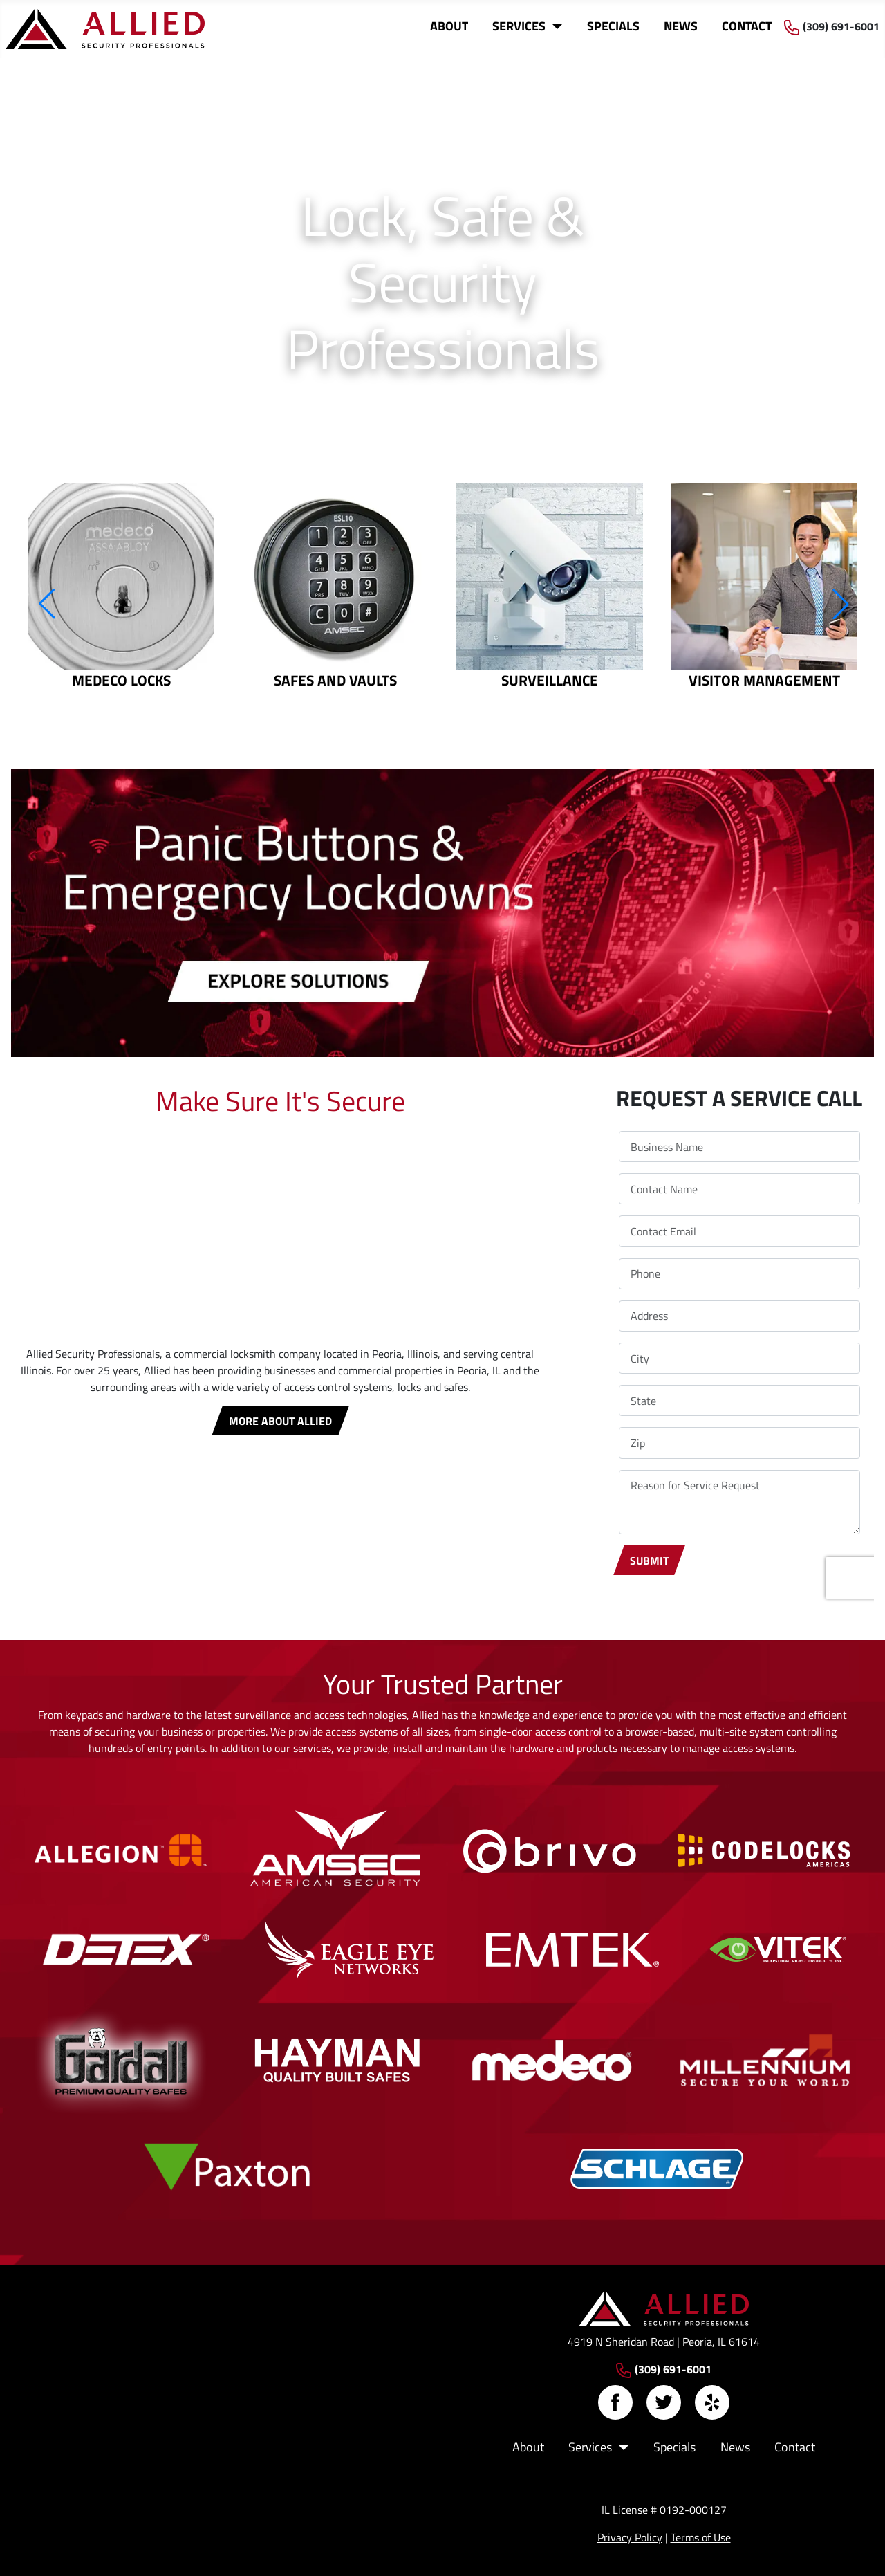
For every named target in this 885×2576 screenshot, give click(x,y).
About (449, 26)
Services (519, 26)
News (681, 26)
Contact (747, 26)
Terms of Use (701, 2537)
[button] (45, 604)
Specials (613, 26)
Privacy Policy (629, 2537)
